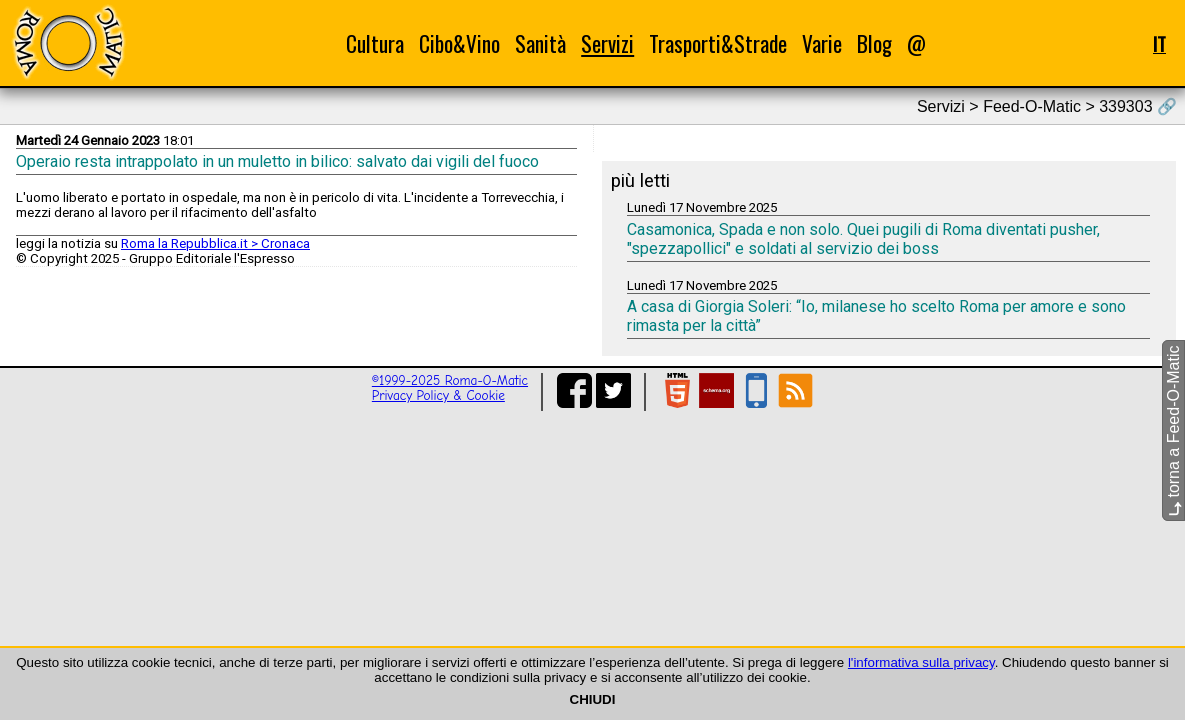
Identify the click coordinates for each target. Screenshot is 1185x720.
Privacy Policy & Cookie (438, 395)
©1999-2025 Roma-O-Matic (450, 380)
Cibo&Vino (459, 43)
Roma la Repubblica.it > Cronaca (215, 243)
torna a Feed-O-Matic (1173, 431)
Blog (874, 43)
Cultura (375, 43)
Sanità (540, 43)
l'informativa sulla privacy (921, 662)
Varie (822, 43)
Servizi (607, 43)
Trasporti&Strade (718, 43)
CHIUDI (593, 699)
